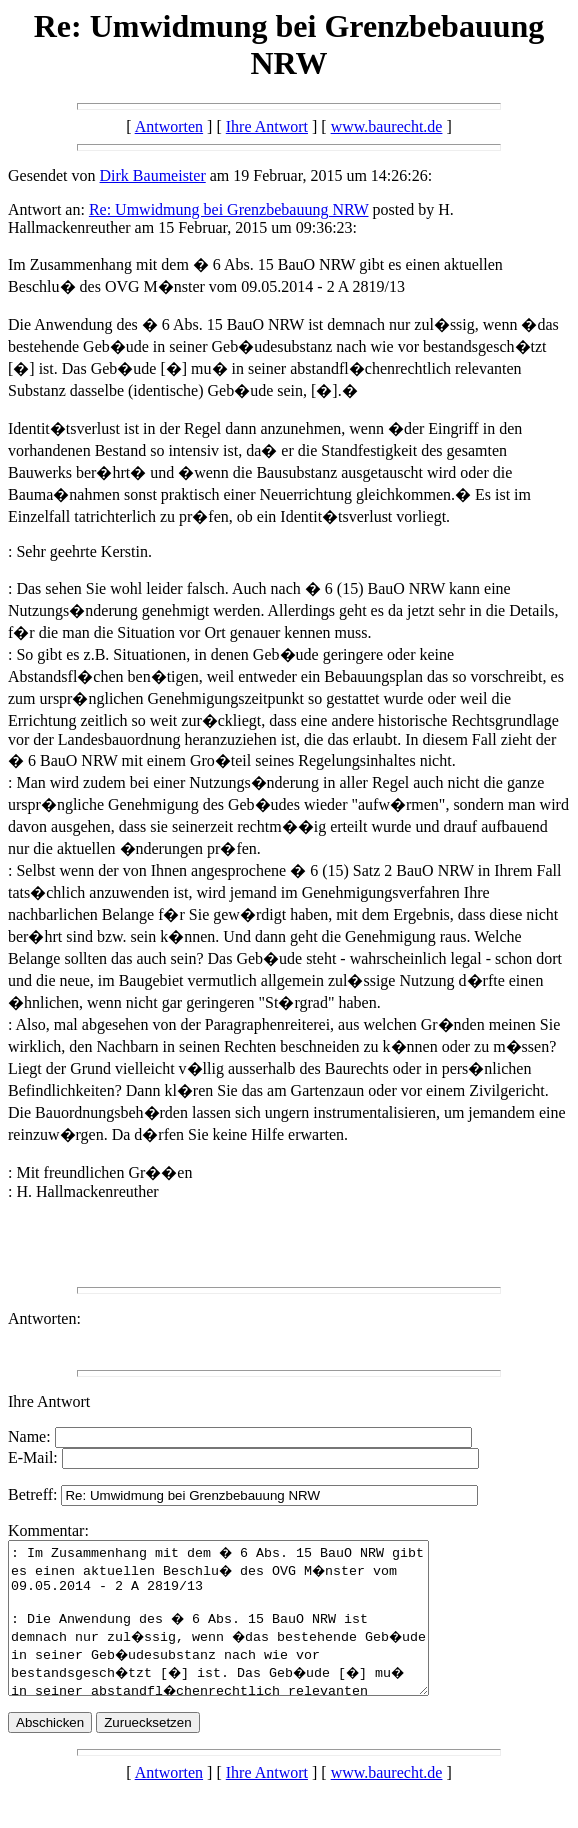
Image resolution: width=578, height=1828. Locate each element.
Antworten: (44, 1318)
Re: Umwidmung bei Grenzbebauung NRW (229, 209)
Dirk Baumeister (153, 175)
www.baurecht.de (387, 126)
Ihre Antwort (267, 126)
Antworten (169, 126)
